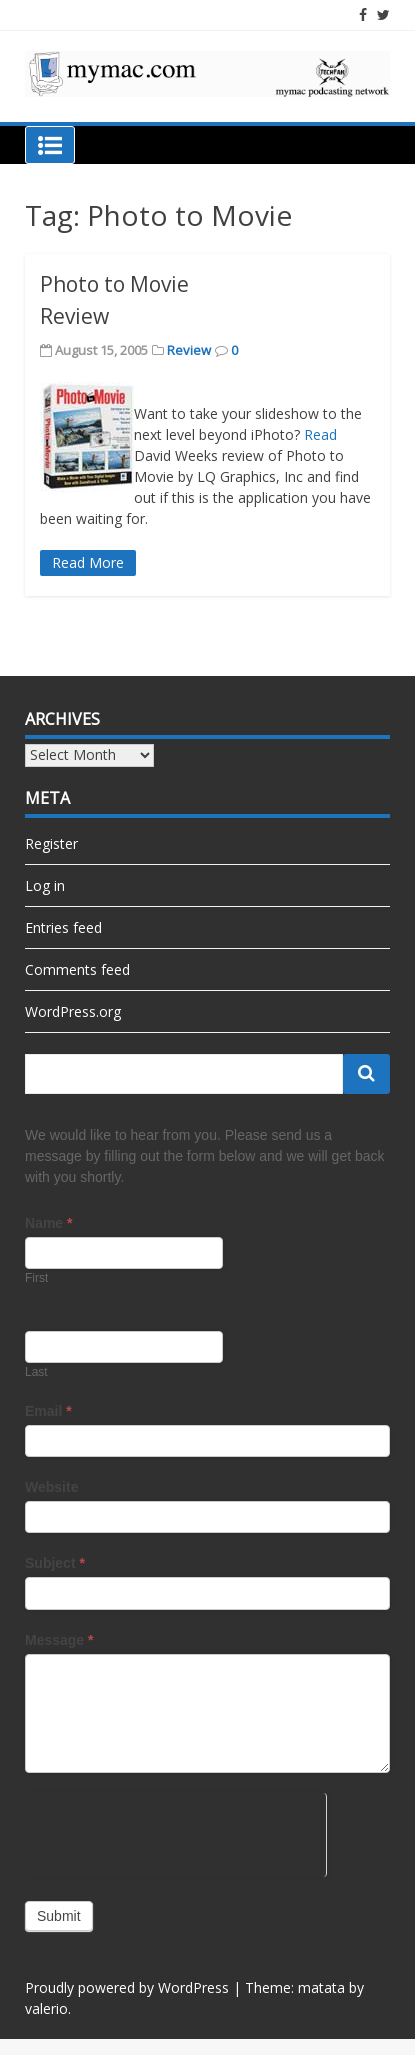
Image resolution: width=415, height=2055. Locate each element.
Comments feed (77, 969)
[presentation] (175, 1832)
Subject (55, 1563)
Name (48, 1223)
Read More (88, 562)
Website (51, 1487)
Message (59, 1640)
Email (48, 1411)
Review (189, 350)
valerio (46, 2008)
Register (51, 843)
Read (320, 434)
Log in (45, 885)
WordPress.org (73, 1011)
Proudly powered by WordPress (127, 1987)
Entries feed (63, 927)
